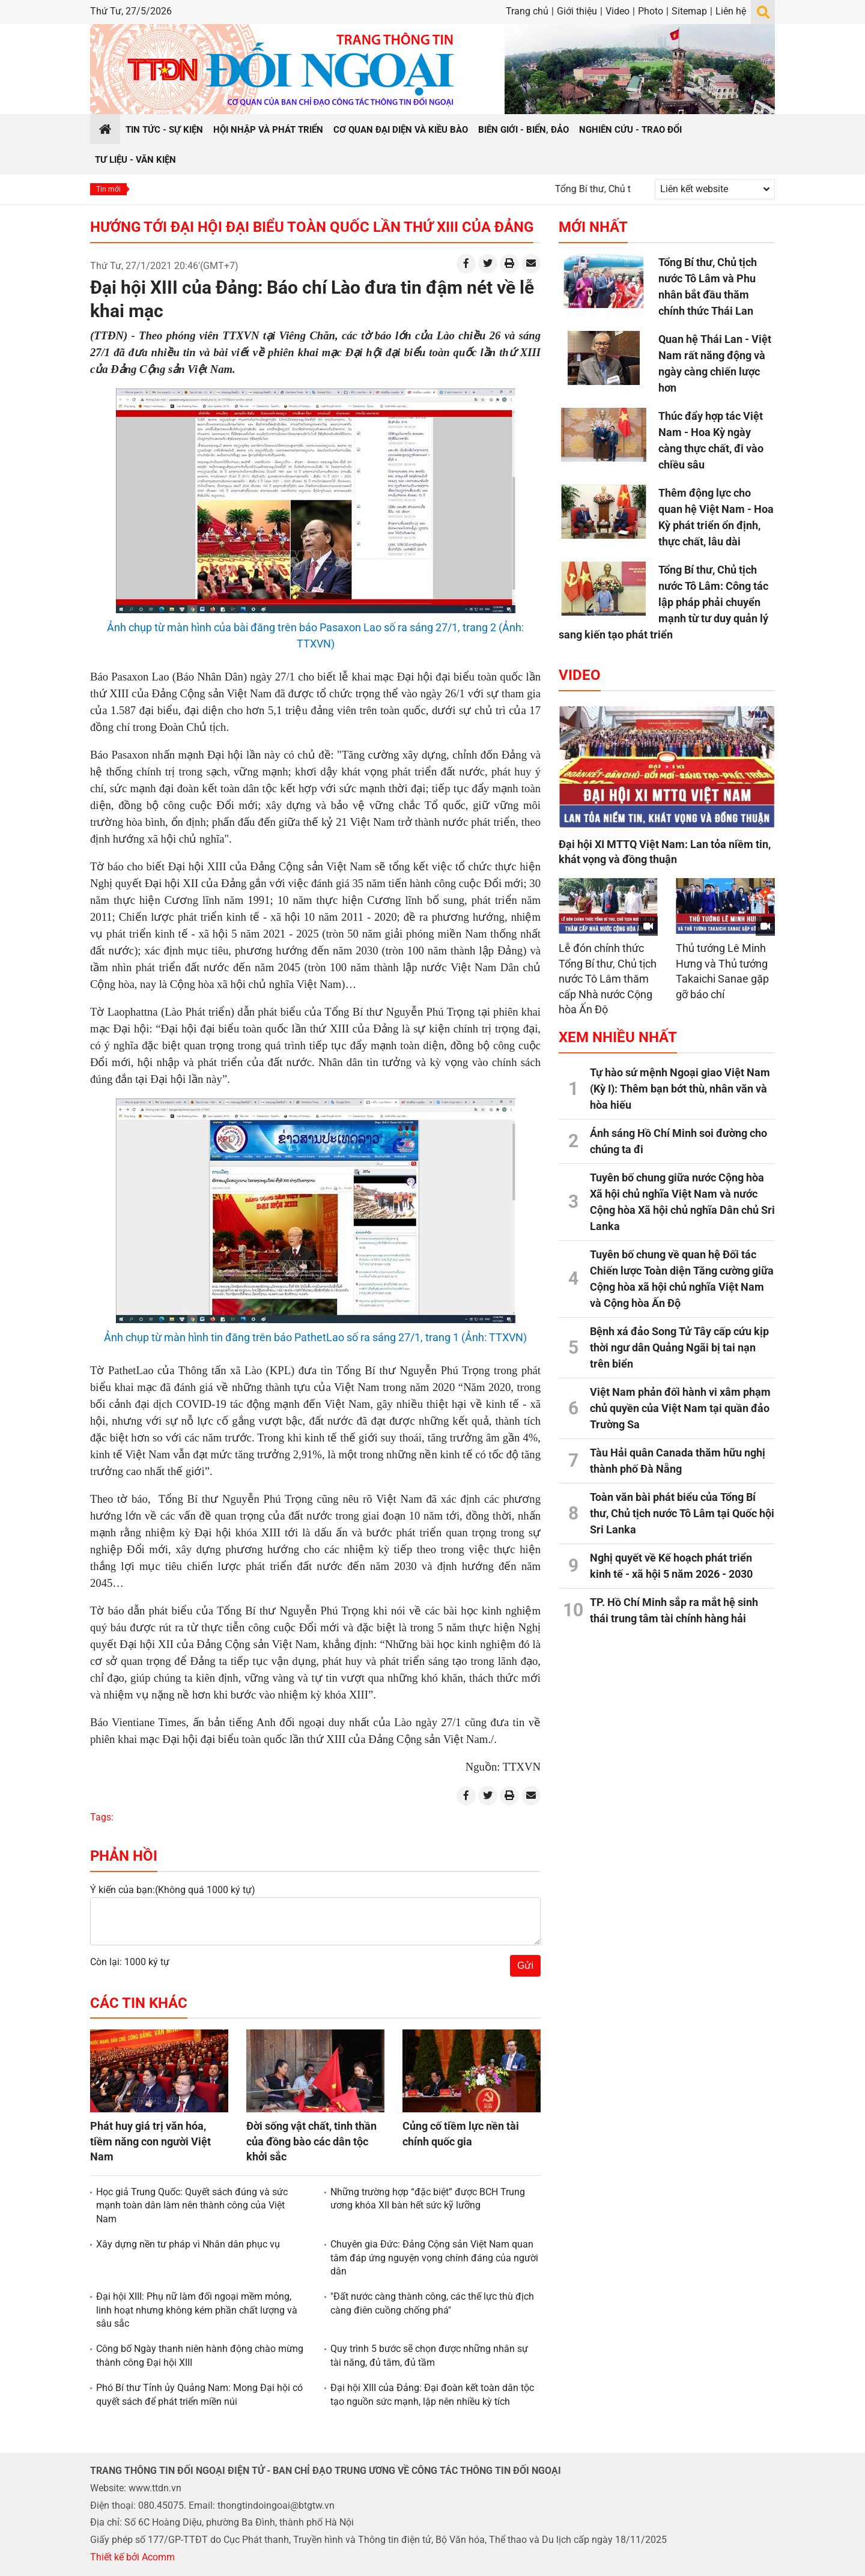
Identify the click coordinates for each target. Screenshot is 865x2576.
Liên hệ (730, 11)
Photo (650, 11)
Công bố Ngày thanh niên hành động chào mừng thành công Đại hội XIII (199, 2355)
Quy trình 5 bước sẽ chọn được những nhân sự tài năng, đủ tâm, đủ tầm (429, 2355)
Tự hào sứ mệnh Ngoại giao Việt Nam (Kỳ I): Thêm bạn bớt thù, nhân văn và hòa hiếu (680, 1088)
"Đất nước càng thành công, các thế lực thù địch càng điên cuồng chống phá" (432, 2303)
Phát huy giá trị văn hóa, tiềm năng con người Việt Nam (150, 2141)
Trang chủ (527, 11)
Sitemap (689, 11)
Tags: (102, 1817)
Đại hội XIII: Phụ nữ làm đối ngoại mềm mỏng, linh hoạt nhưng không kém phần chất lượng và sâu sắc (196, 2310)
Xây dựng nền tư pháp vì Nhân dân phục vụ (188, 2244)
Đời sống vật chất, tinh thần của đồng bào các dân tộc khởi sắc (311, 2141)
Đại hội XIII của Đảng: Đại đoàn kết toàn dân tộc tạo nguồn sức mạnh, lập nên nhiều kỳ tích (432, 2394)
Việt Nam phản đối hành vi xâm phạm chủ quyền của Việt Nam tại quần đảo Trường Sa (680, 1408)
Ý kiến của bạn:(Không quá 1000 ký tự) (172, 1890)
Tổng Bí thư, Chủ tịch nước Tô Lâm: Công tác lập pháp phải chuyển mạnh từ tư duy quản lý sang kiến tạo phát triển (663, 602)
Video (618, 11)
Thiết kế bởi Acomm (132, 2557)
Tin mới (108, 189)
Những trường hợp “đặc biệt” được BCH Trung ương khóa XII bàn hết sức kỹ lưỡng (427, 2198)
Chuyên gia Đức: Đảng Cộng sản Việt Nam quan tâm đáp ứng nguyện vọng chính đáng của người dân (434, 2257)
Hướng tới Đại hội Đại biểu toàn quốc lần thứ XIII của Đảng (311, 227)
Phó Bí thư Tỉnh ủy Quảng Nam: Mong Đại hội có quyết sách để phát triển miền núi (199, 2394)
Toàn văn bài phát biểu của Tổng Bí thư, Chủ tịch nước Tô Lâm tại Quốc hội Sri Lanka (682, 1513)
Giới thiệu (577, 11)
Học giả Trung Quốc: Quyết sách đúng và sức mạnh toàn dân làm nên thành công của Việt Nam (192, 2205)
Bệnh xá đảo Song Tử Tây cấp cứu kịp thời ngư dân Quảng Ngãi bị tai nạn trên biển (679, 1347)
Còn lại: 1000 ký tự (129, 1962)
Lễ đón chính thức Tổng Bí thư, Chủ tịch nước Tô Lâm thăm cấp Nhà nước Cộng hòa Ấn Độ (608, 979)
